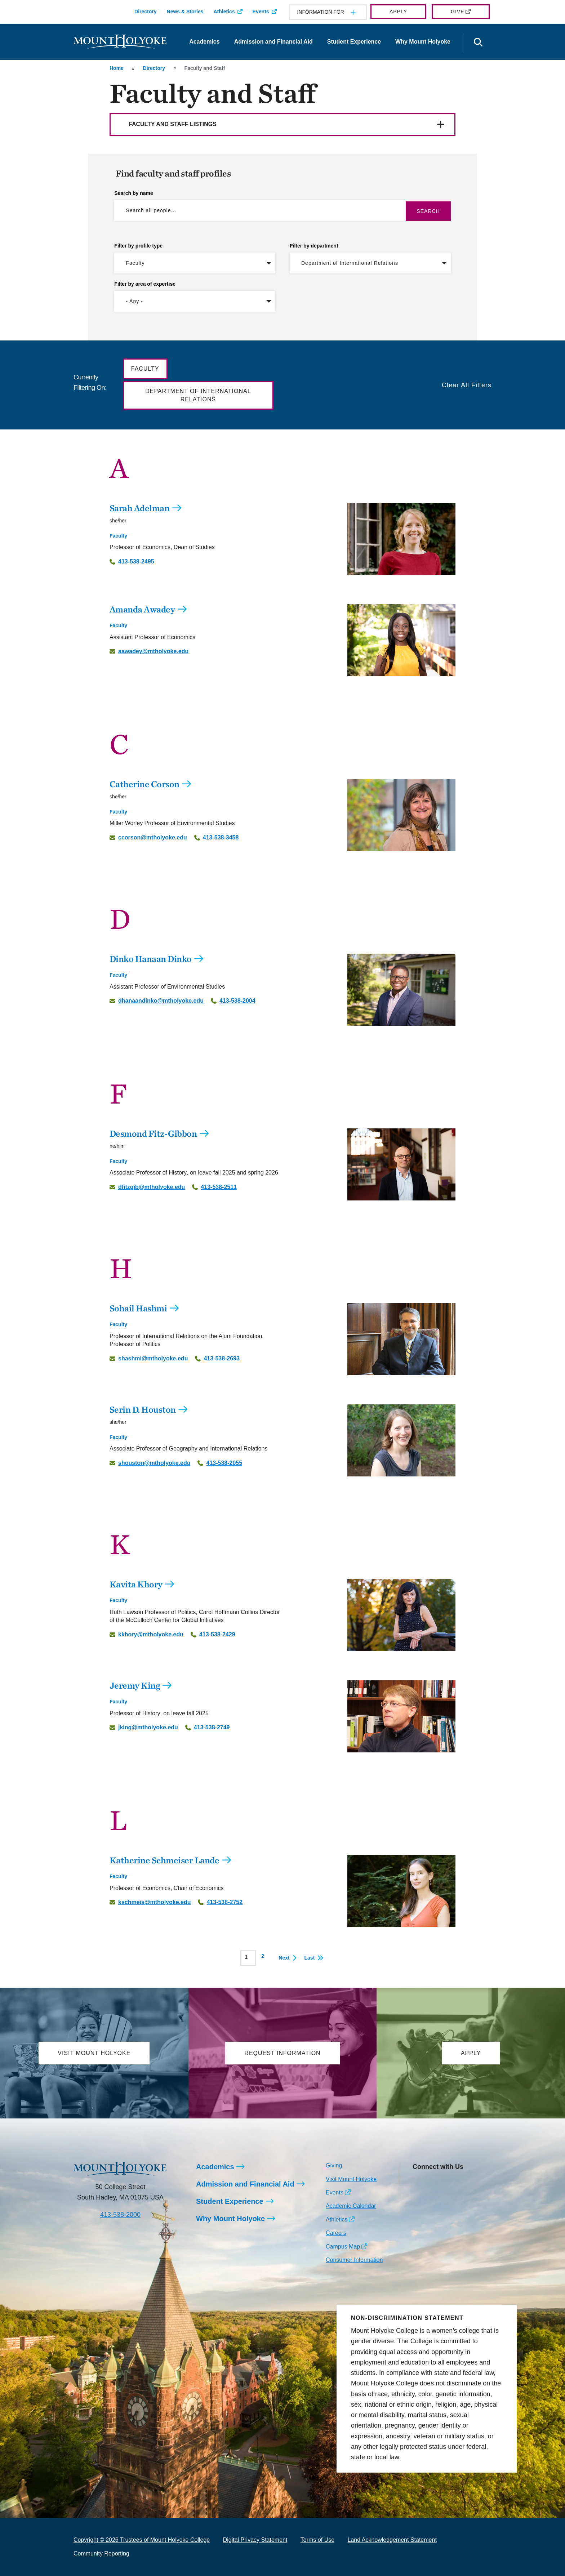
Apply (398, 11)
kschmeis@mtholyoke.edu (154, 1902)
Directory (145, 11)
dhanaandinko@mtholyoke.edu (161, 1001)
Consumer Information (354, 2260)
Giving (334, 2165)
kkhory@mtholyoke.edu (150, 1634)
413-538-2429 (217, 1634)
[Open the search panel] (478, 43)
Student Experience (354, 42)
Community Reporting (101, 2553)
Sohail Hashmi (138, 1308)
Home (117, 68)
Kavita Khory (136, 1584)
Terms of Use (317, 2540)
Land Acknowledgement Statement (392, 2540)
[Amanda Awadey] (401, 640)
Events (261, 11)
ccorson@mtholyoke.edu (152, 838)
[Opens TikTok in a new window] (418, 2195)
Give (457, 11)
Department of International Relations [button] (198, 395)
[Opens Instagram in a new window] (418, 2183)
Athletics (224, 11)
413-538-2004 (237, 1001)
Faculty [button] (145, 369)
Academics (204, 42)
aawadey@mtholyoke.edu (153, 651)
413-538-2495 (136, 562)
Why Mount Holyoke (422, 42)
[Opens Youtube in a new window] (466, 2183)
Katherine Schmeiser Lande (164, 1860)
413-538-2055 (224, 1463)
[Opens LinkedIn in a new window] (450, 2183)
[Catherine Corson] (401, 815)
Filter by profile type (138, 246)
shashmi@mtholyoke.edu (153, 1358)
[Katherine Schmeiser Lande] (401, 1891)
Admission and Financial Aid (273, 42)
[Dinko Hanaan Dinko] (401, 990)
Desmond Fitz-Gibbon (153, 1133)
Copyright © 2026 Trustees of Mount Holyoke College (142, 2540)
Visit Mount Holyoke (351, 2179)
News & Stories (185, 11)
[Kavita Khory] (401, 1615)
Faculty (118, 536)
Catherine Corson (144, 784)
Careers (336, 2233)
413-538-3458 (221, 838)
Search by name (133, 193)
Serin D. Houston (143, 1409)
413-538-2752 (224, 1902)
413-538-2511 (219, 1187)
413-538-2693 (222, 1358)
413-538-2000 (120, 2214)
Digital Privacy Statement (255, 2540)
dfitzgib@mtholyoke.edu (151, 1187)
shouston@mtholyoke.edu (154, 1463)
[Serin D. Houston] (401, 1440)
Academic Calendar (351, 2206)
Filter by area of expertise (144, 284)
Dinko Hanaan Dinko (151, 958)
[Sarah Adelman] (401, 539)
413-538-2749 (212, 1727)
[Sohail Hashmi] (401, 1339)
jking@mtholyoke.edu (148, 1727)
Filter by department (314, 246)
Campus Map (343, 2246)
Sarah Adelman (140, 508)
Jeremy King (135, 1685)
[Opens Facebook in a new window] (434, 2183)
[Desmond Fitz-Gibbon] (401, 1164)
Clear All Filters (466, 385)
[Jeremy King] (401, 1716)
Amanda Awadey (142, 609)
